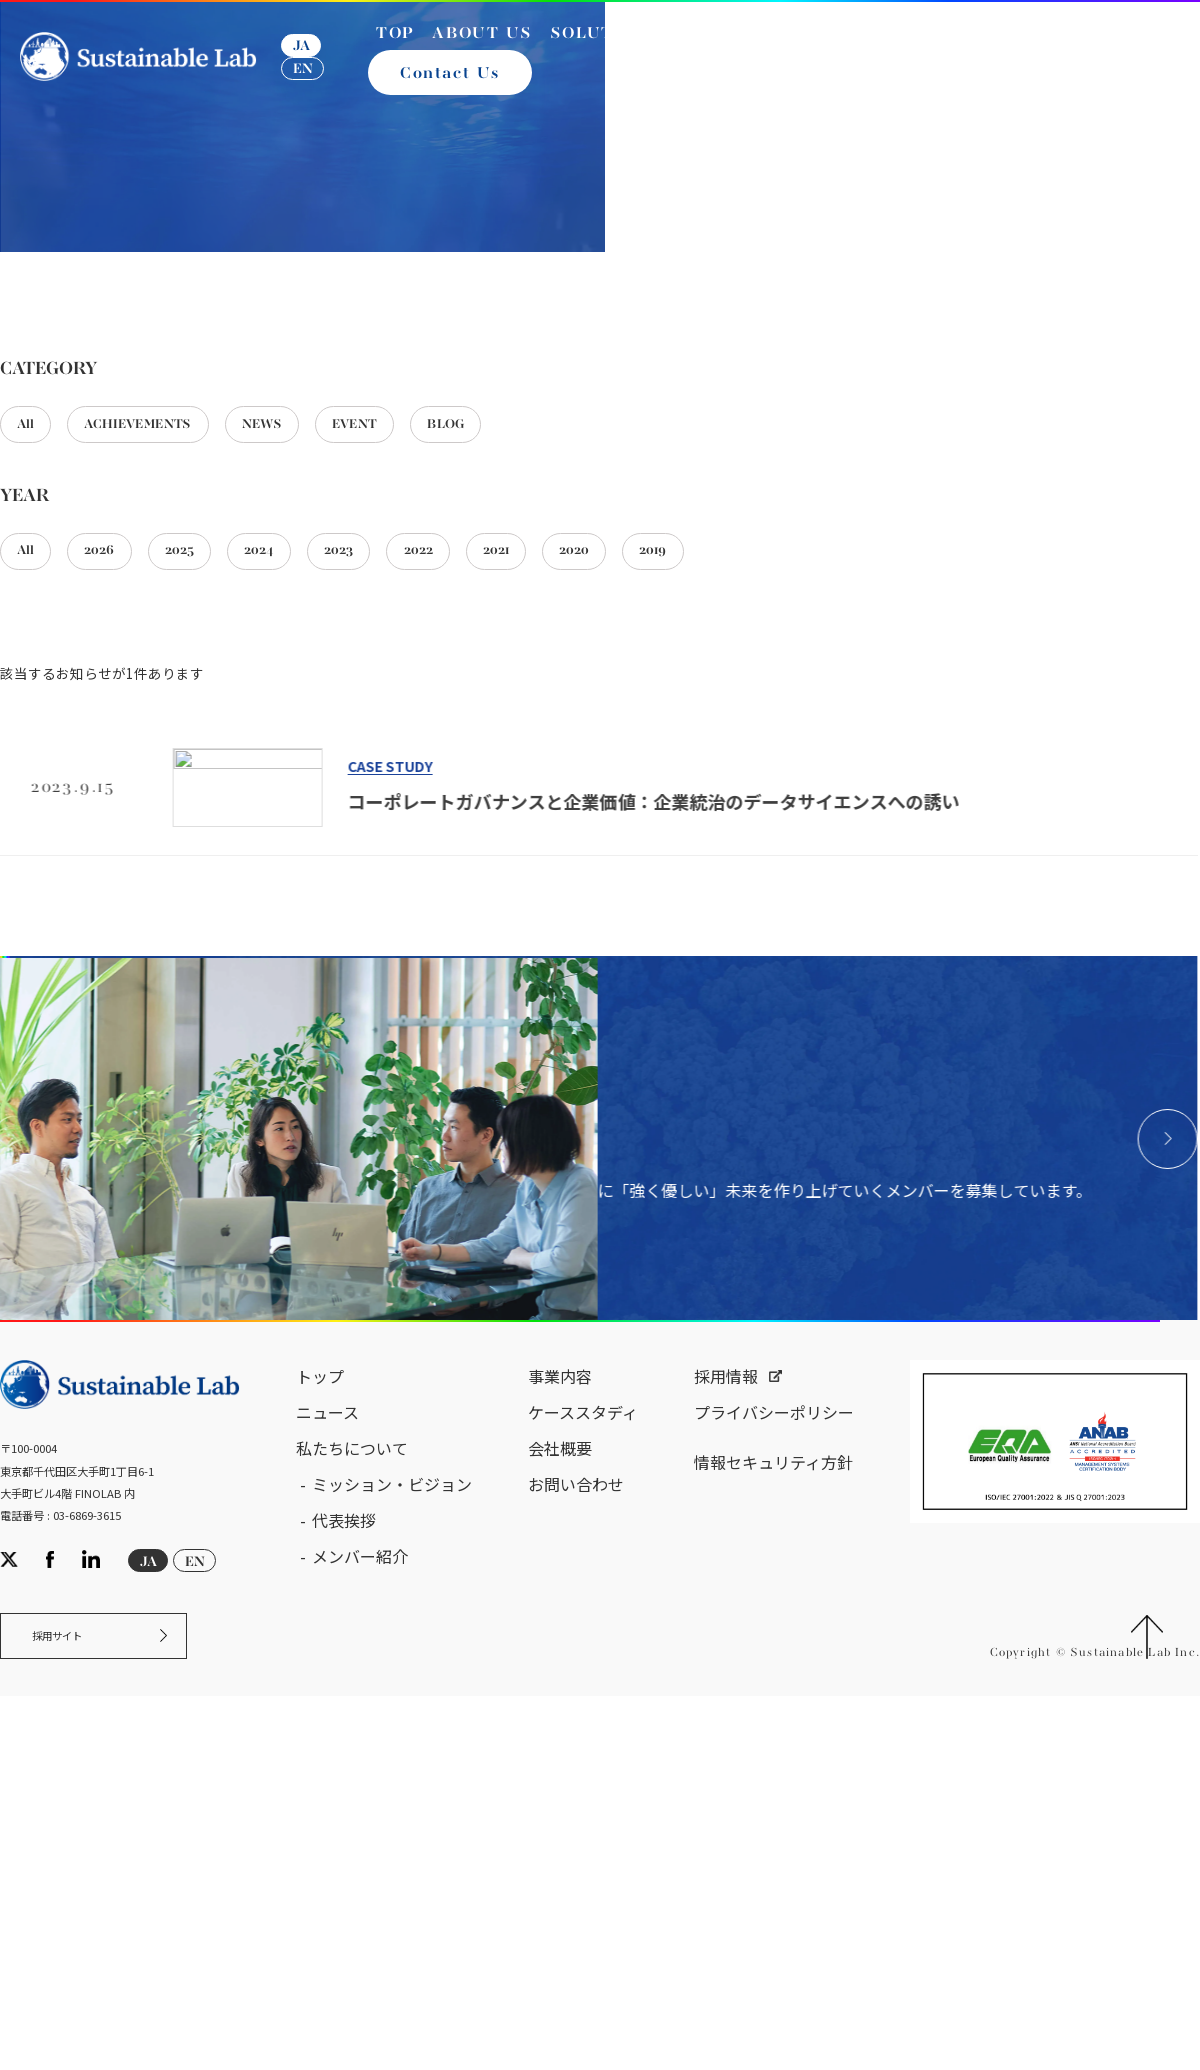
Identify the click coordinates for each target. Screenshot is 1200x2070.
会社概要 (560, 1868)
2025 (214, 812)
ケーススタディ (583, 1832)
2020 (681, 812)
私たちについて (352, 1868)
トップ (320, 1796)
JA (310, 60)
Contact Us (457, 88)
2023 (402, 812)
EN (312, 83)
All (32, 677)
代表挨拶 (344, 1940)
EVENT (424, 677)
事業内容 (560, 1796)
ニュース (327, 1832)
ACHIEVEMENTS (166, 677)
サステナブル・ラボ (99, 449)
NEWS (314, 677)
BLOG (533, 677)
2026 (119, 812)
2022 (496, 812)
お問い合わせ (576, 1904)
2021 (588, 812)
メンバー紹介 (360, 1976)
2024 (308, 812)
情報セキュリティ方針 (773, 1882)
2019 (774, 812)
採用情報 (726, 1796)
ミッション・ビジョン (392, 1904)
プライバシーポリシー (774, 1832)
